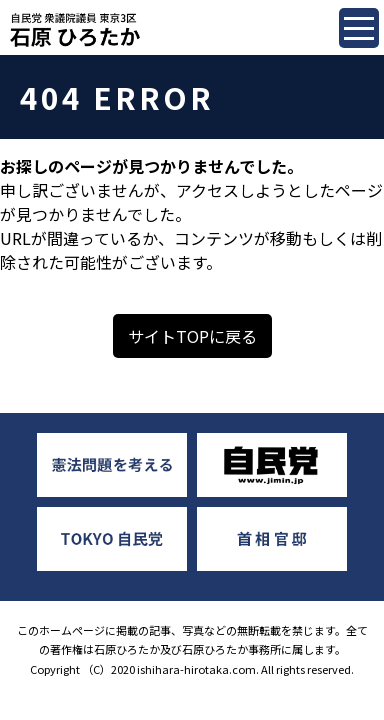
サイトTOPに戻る (192, 336)
